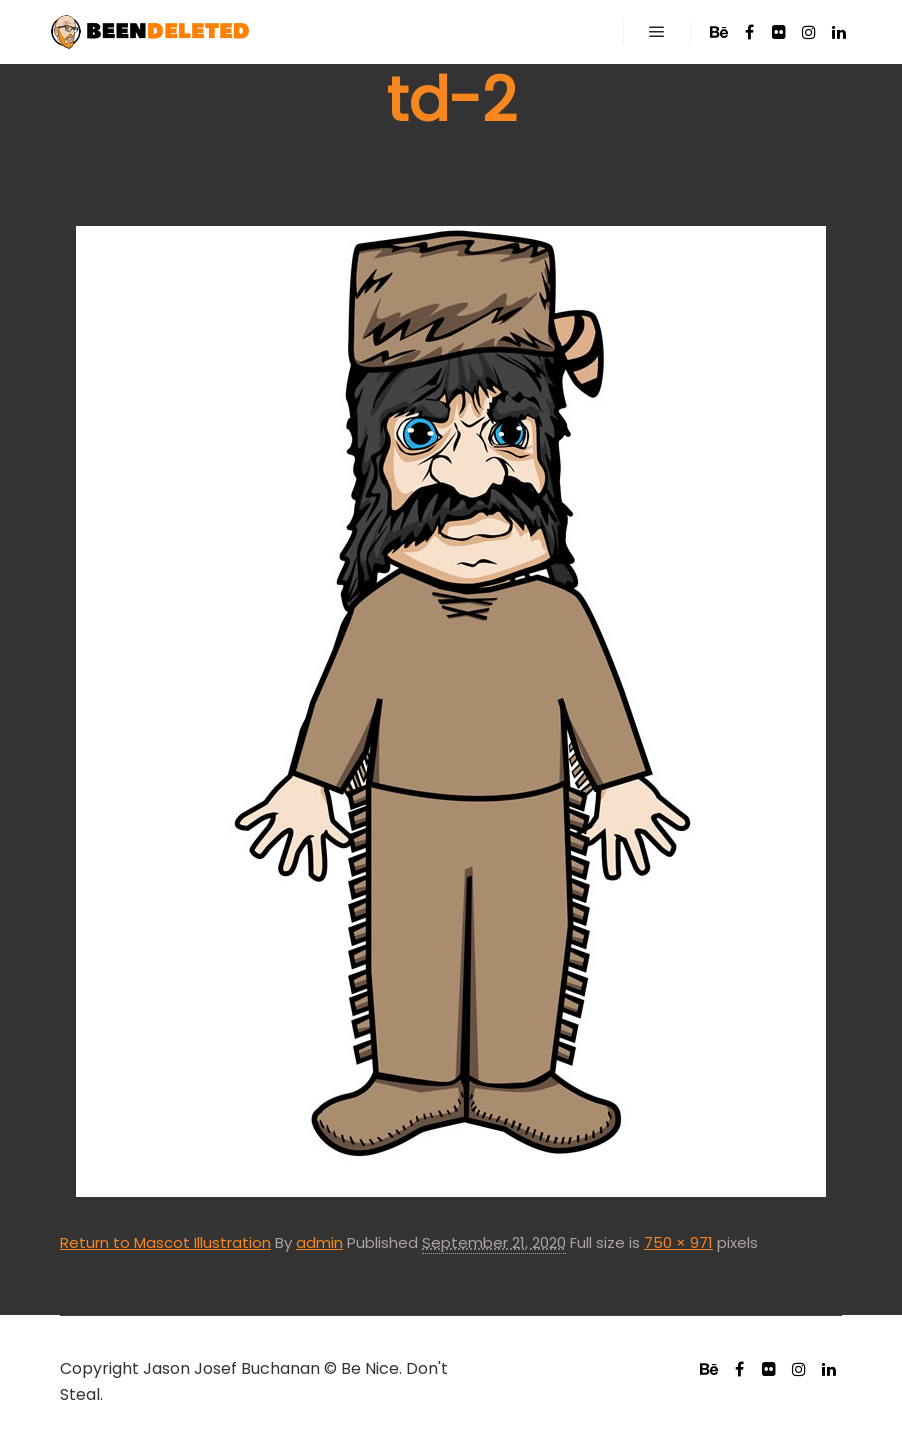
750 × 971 (678, 1242)
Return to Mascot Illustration (165, 1242)
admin (319, 1242)
